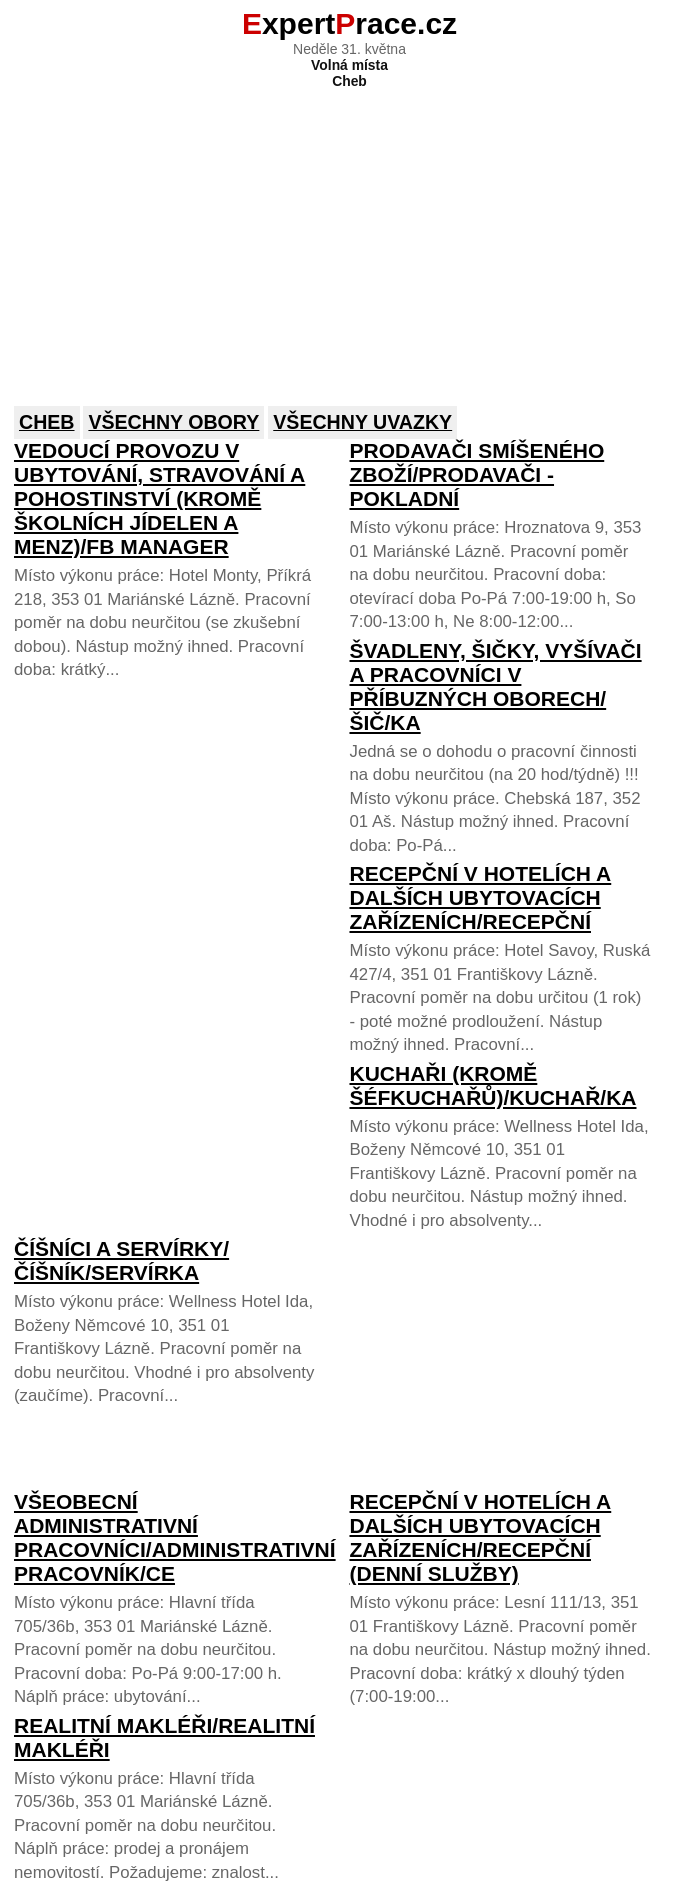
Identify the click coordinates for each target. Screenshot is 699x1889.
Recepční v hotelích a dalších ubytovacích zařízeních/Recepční (480, 897)
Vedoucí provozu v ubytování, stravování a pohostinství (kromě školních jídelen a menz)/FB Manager (159, 498)
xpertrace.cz (349, 23)
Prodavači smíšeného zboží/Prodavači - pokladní (476, 474)
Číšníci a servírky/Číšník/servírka (121, 1260)
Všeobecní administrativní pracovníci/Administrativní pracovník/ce (175, 1537)
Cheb (47, 422)
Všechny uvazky (362, 422)
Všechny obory (173, 422)
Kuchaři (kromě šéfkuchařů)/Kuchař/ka (492, 1085)
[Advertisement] (349, 234)
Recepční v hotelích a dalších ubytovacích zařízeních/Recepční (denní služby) (480, 1537)
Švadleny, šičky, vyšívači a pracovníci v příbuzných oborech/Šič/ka (495, 686)
